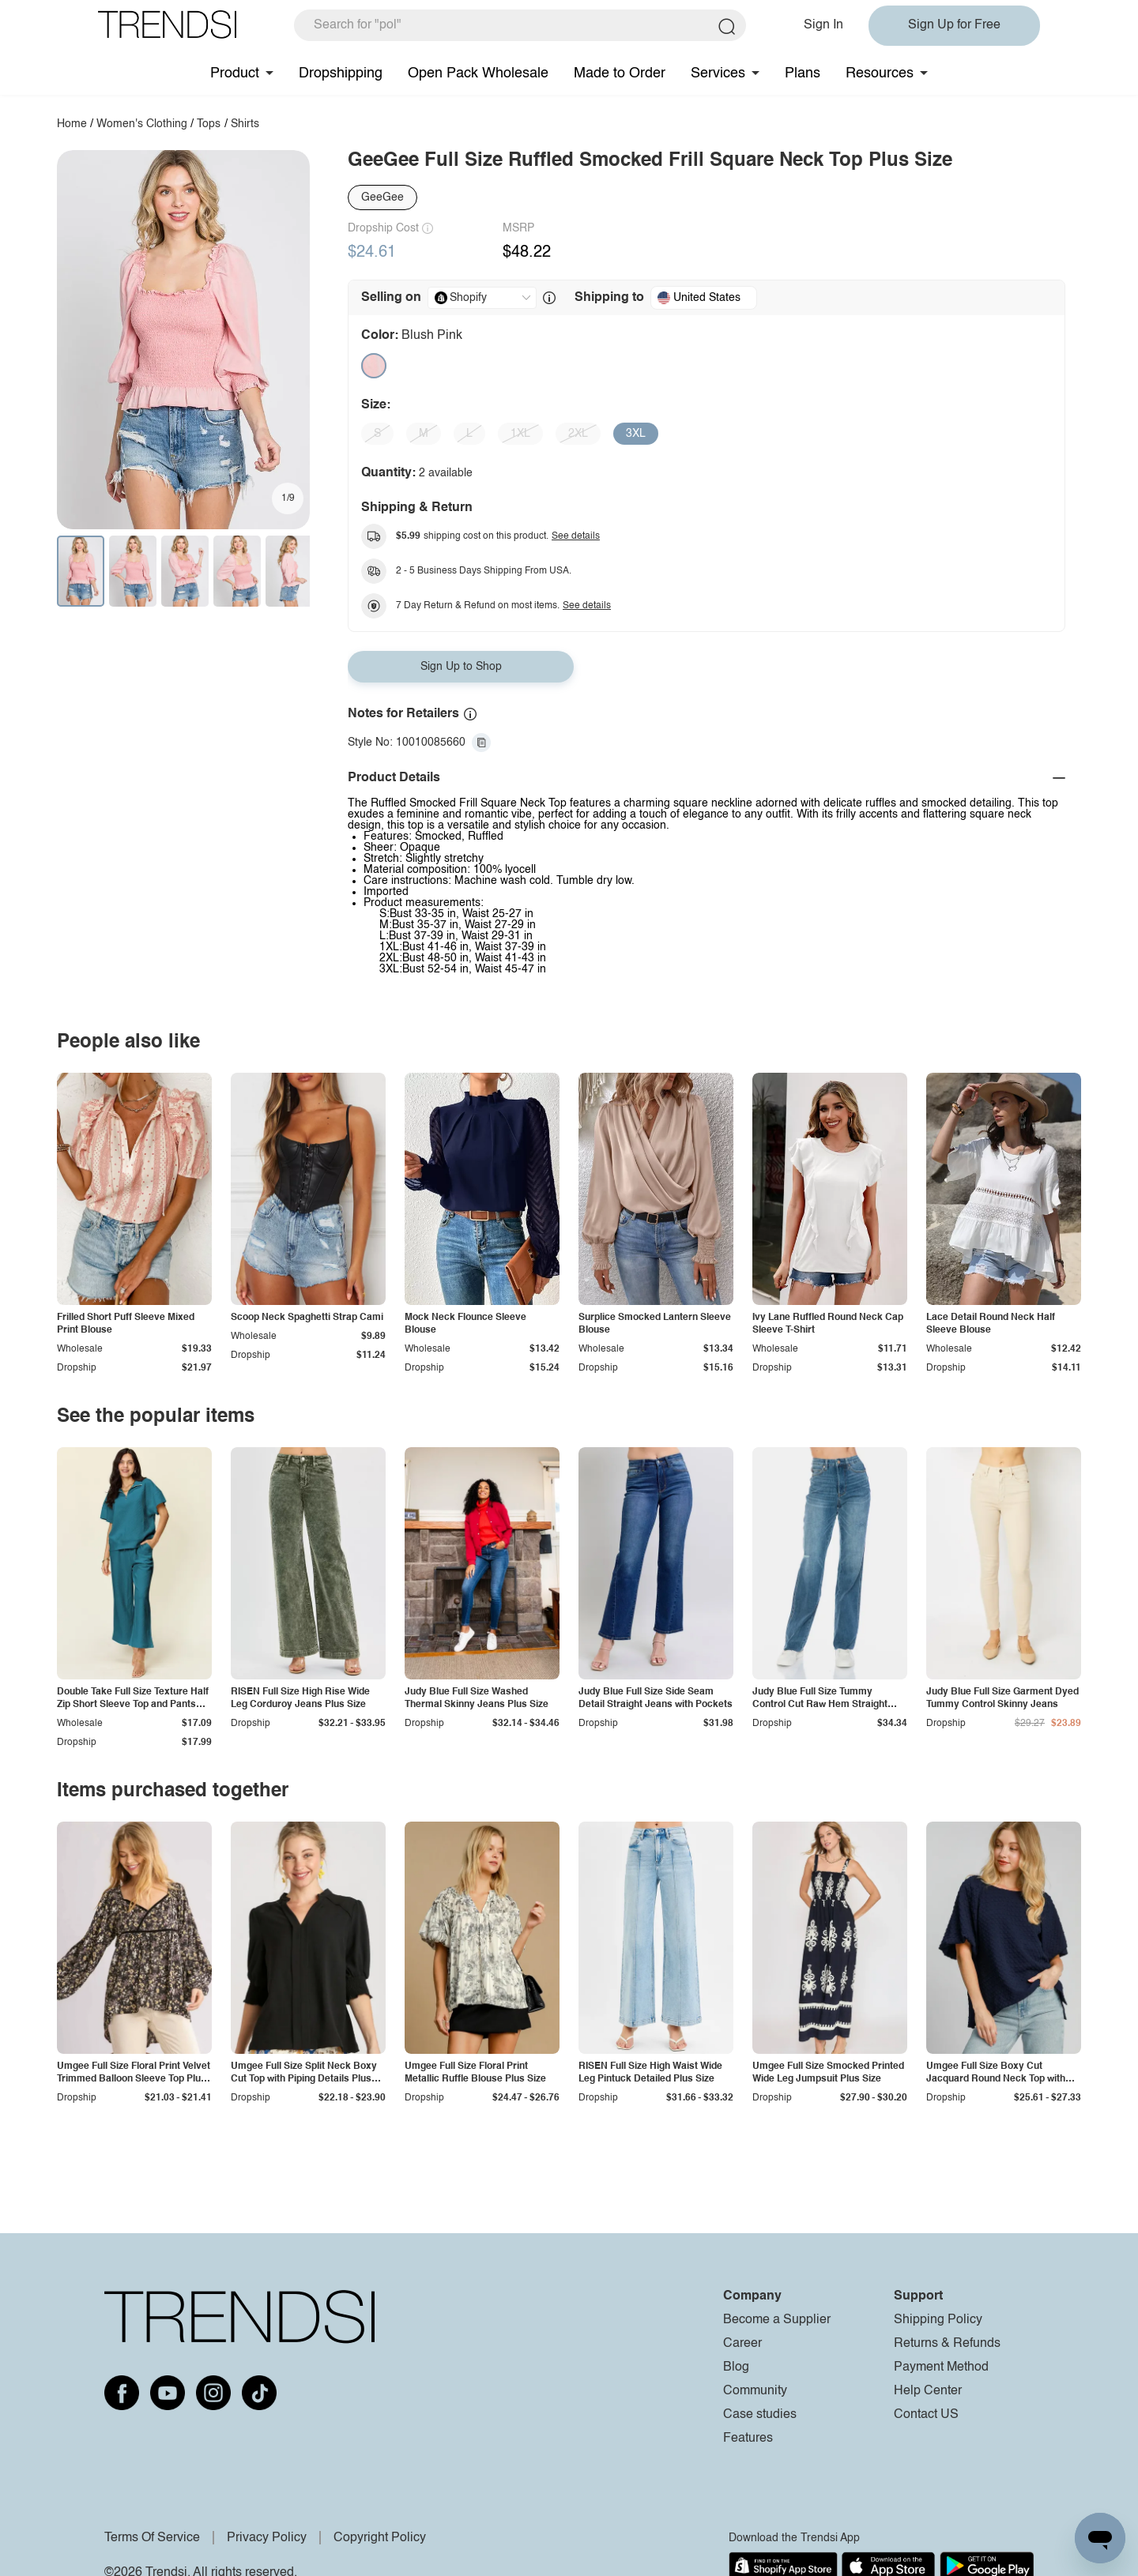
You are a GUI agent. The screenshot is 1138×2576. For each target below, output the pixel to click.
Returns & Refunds (947, 2343)
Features (748, 2438)
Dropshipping (340, 73)
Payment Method (941, 2367)
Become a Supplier (777, 2320)
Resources (880, 73)
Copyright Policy (379, 2538)
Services (718, 73)
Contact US (926, 2415)
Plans (802, 73)
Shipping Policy (938, 2320)
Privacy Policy (267, 2538)
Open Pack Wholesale (478, 73)
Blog (736, 2367)
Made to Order (619, 73)
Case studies (760, 2415)
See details (576, 536)
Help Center (928, 2391)
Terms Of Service (152, 2538)
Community (755, 2391)
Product (234, 73)
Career (742, 2343)
